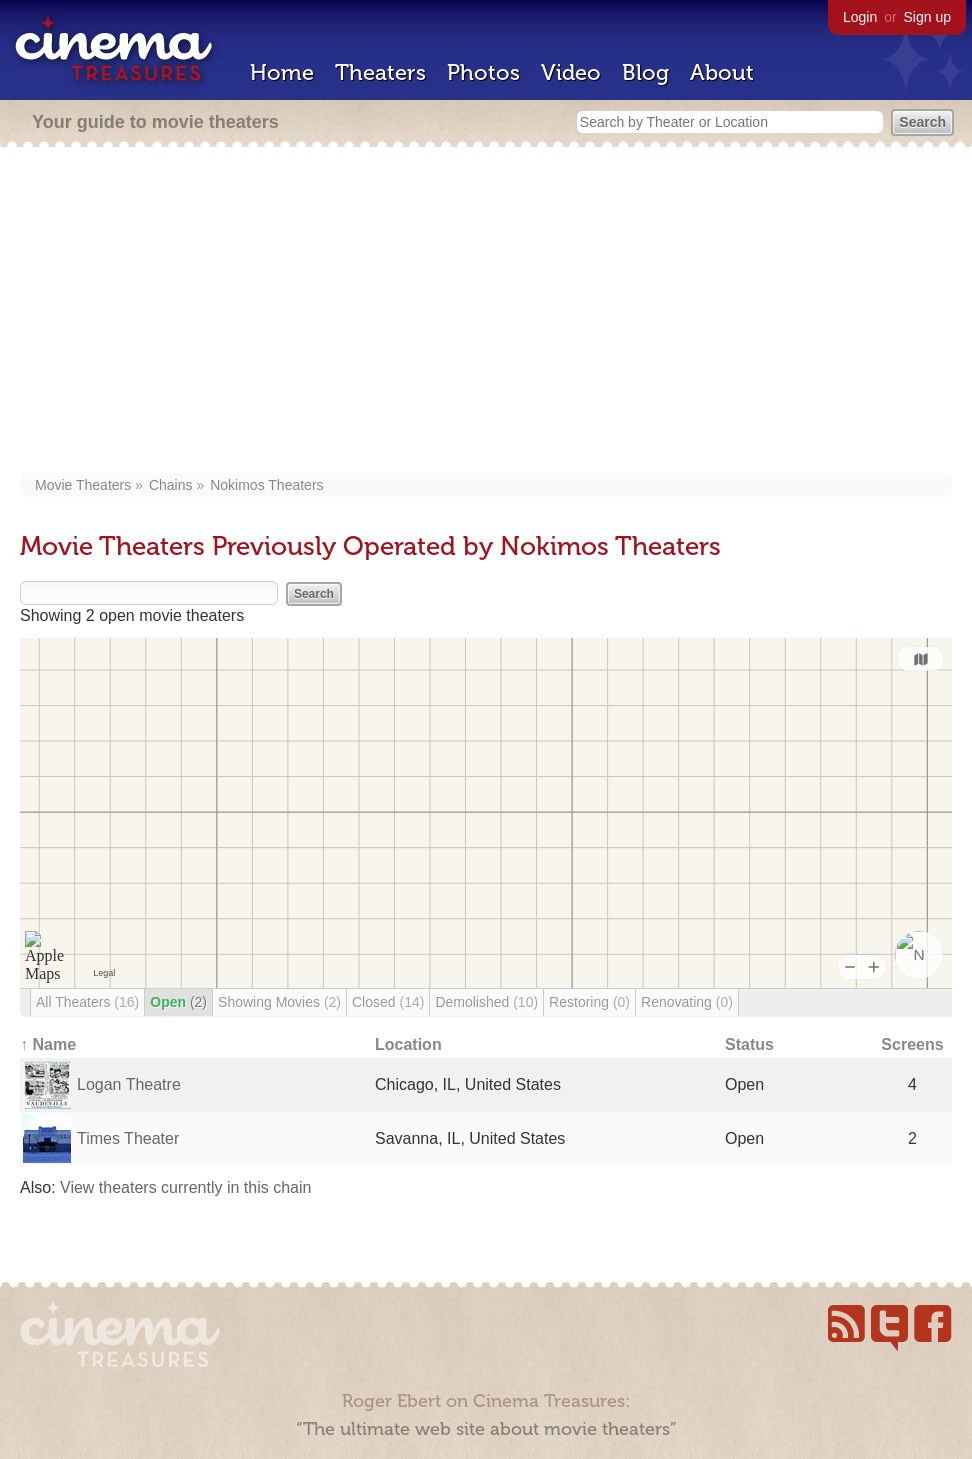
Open (178, 1002)
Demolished (486, 1002)
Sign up (927, 17)
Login (860, 17)
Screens (912, 1044)
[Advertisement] (486, 312)
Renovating (687, 1002)
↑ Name (48, 1044)
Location (408, 1044)
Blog (645, 72)
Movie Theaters (83, 485)
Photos (483, 72)
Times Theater (128, 1138)
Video (571, 72)
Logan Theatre (129, 1084)
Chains (171, 485)
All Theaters (87, 1002)
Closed (388, 1002)
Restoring (589, 1002)
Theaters (380, 72)
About (722, 72)
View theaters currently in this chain (185, 1187)
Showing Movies (279, 1002)
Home (282, 72)
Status (749, 1044)
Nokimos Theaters (266, 485)
